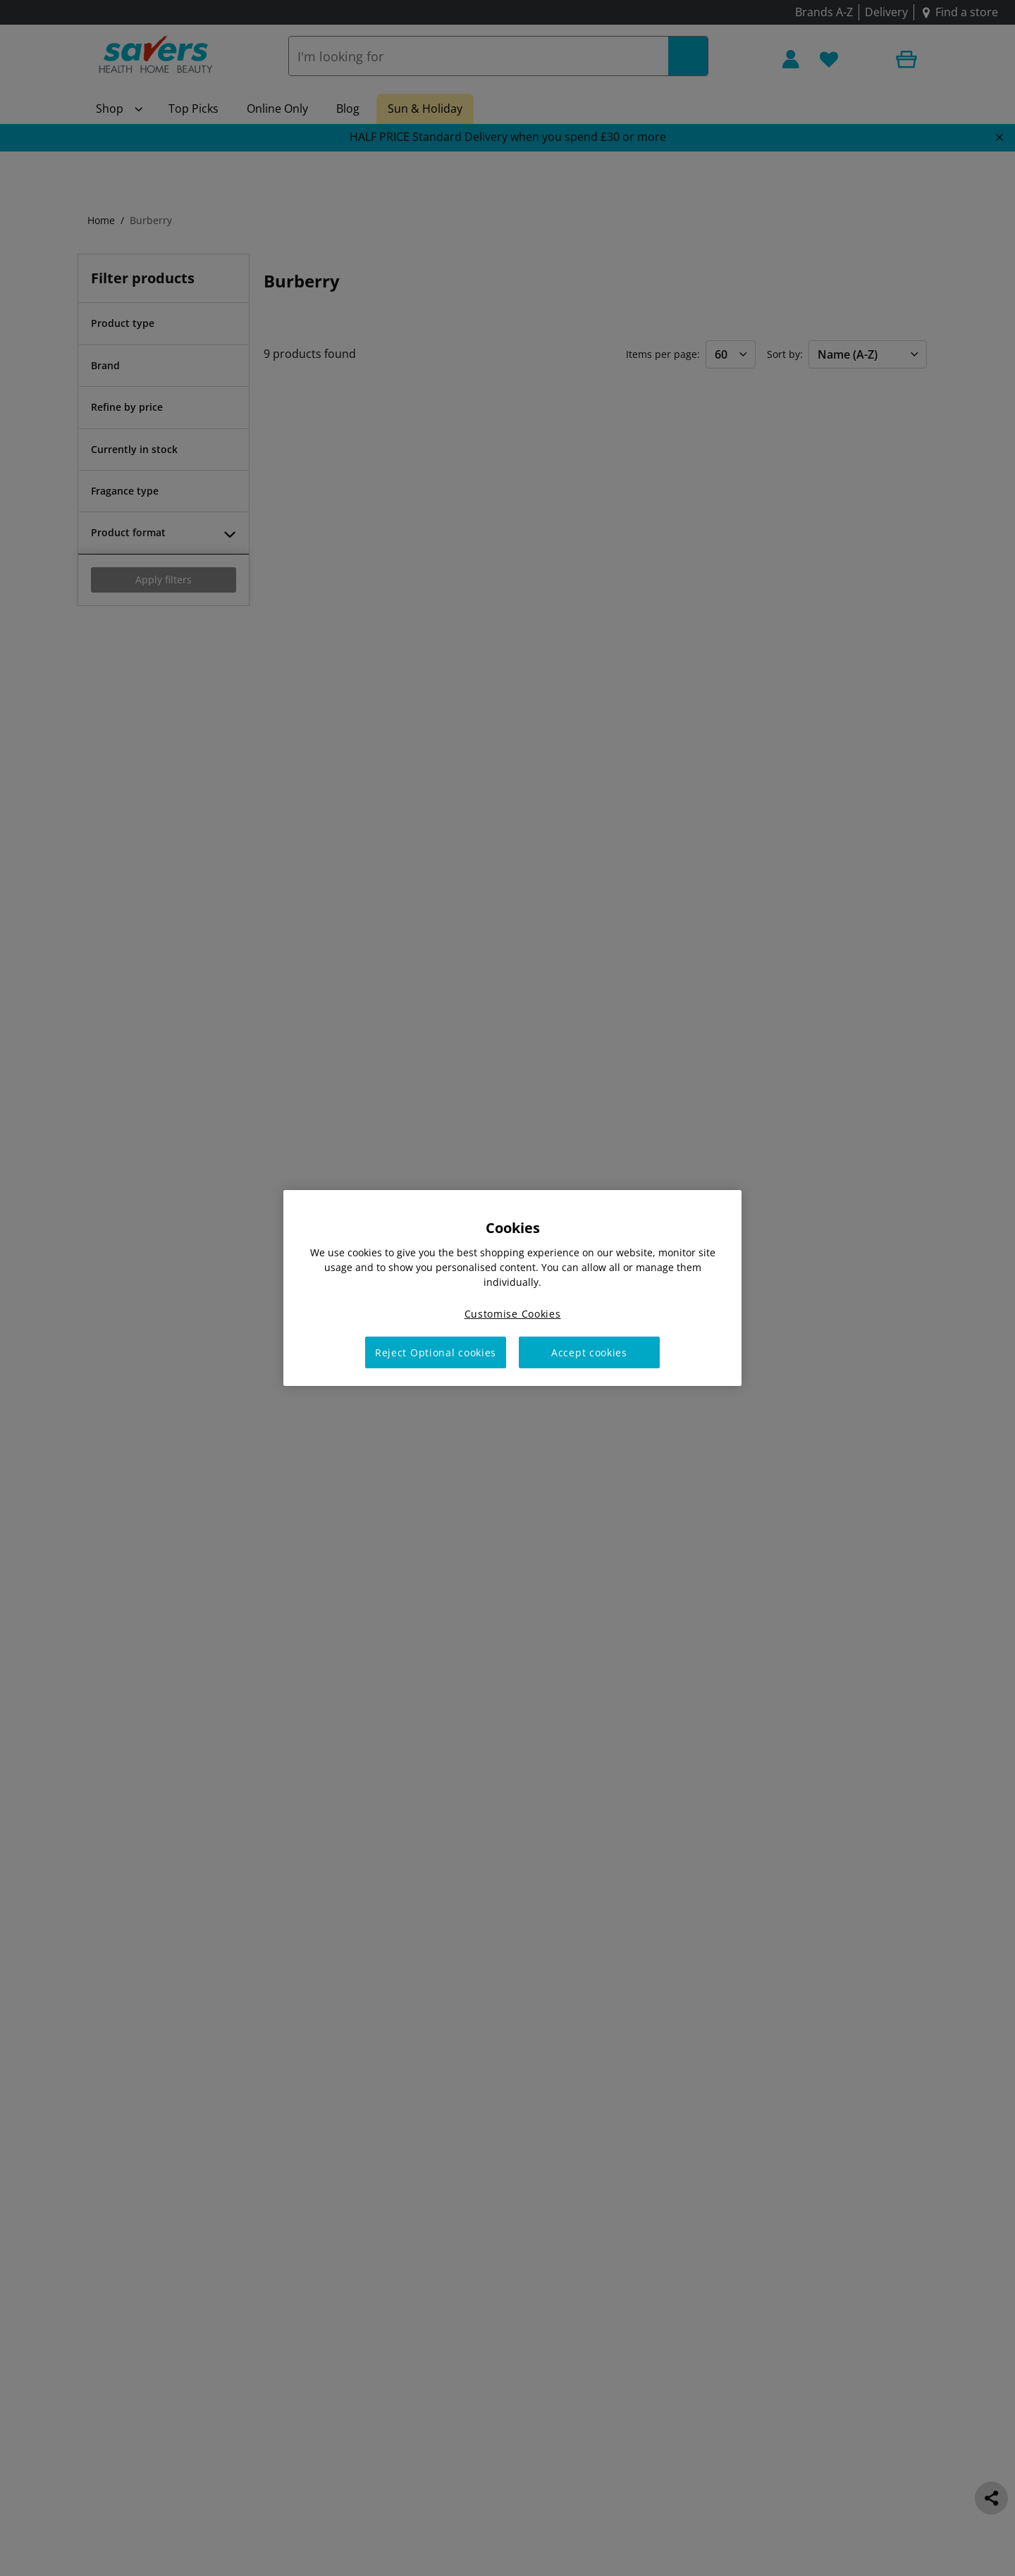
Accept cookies (589, 1352)
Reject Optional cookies (435, 1352)
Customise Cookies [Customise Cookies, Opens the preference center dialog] (513, 1313)
